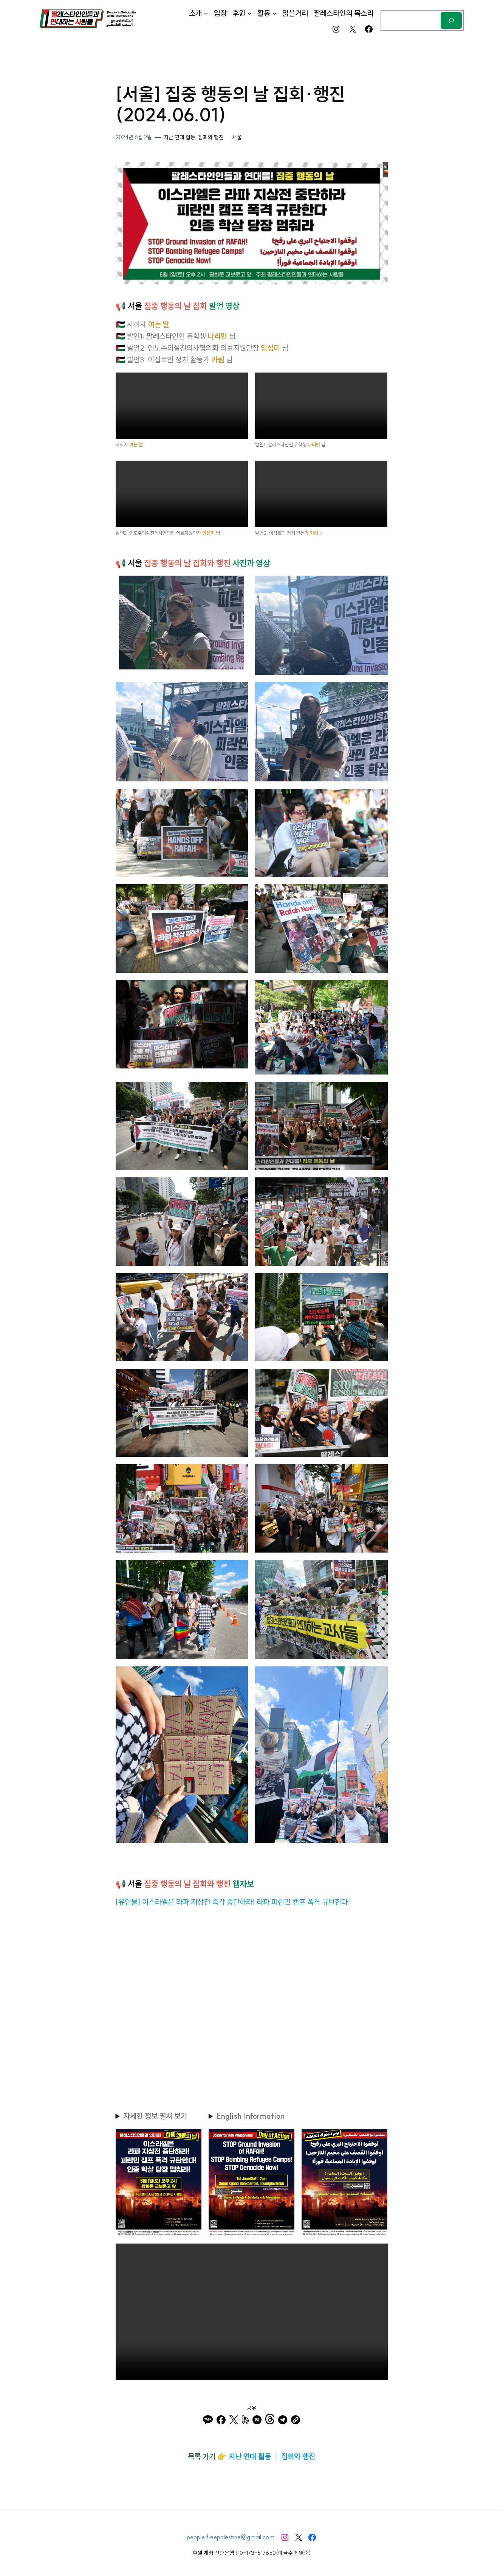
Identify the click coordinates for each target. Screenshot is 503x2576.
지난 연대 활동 (179, 137)
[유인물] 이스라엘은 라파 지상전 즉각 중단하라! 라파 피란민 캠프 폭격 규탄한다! (233, 1902)
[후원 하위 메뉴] (249, 13)
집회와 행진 (211, 137)
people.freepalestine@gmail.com (230, 2537)
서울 (237, 137)
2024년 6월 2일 (134, 137)
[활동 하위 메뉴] (274, 13)
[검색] (451, 20)
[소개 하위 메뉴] (206, 13)
